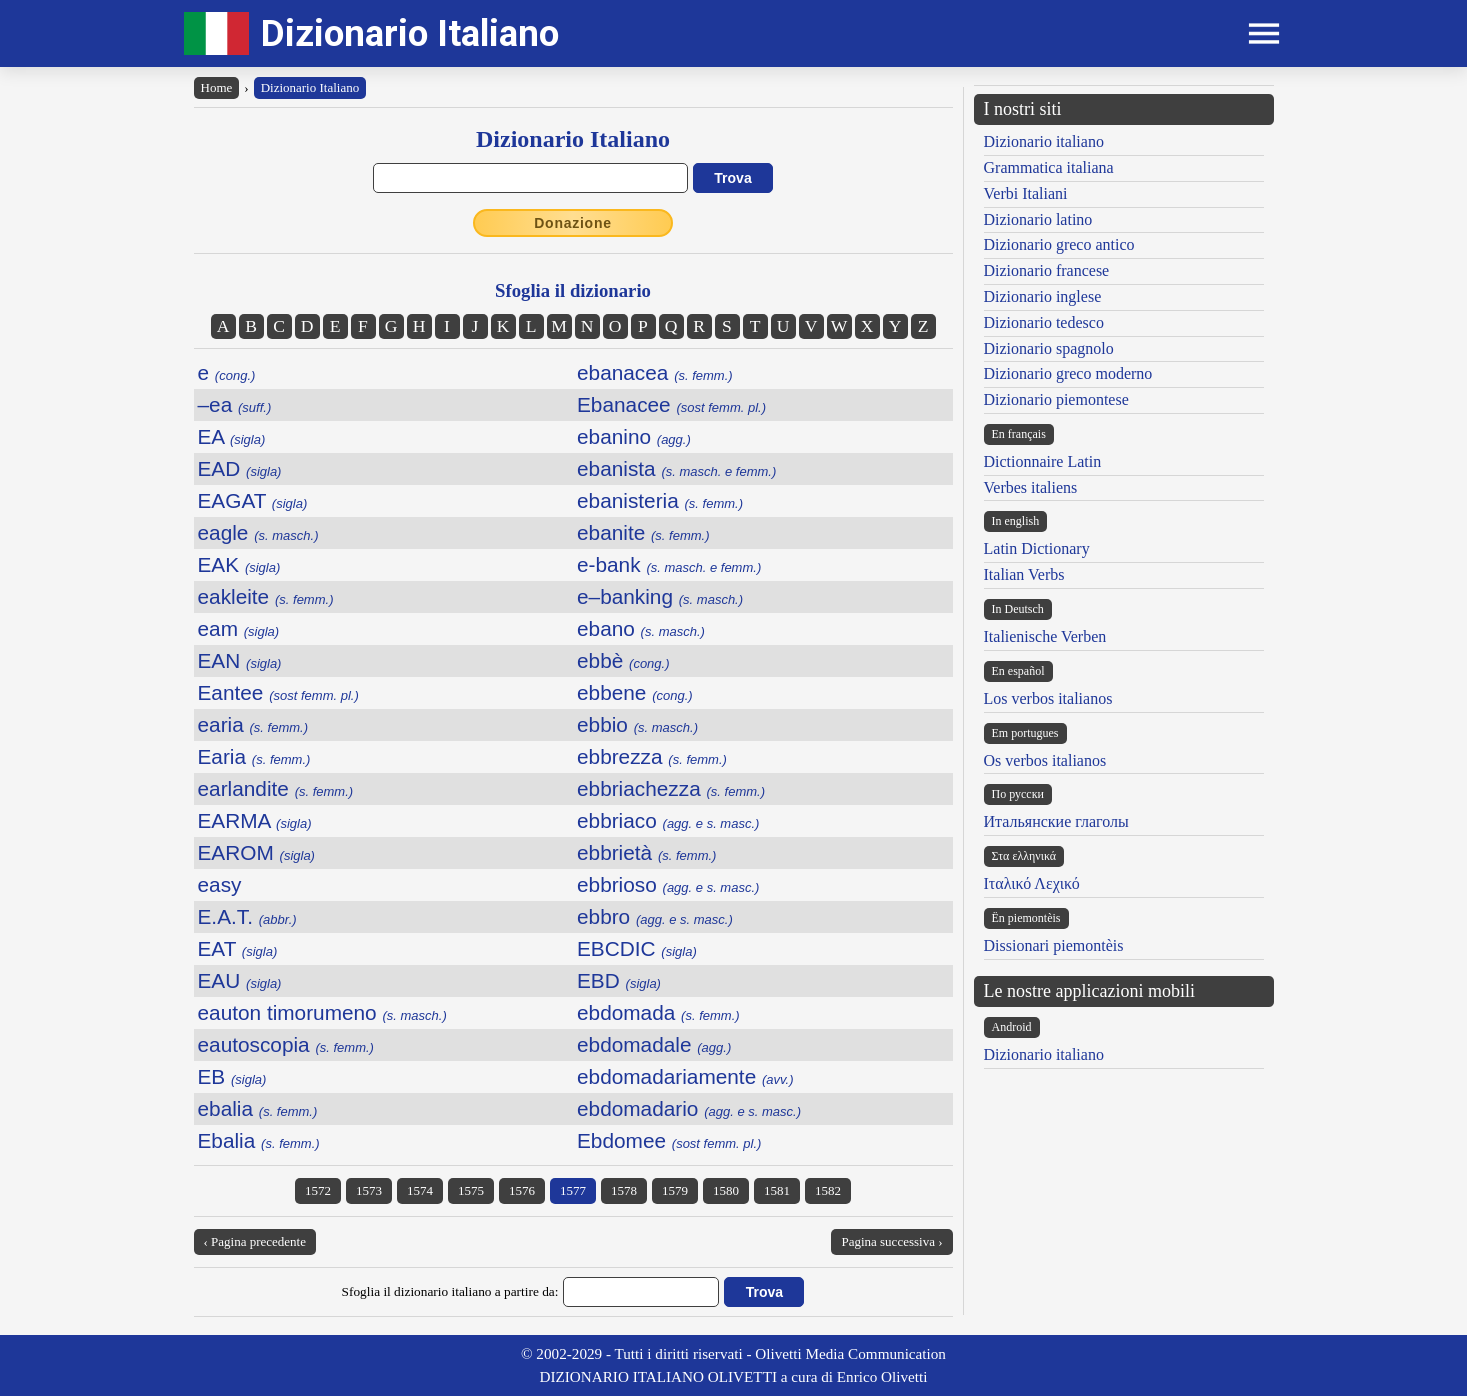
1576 (522, 1190)
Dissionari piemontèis (1054, 945)
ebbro (655, 916)
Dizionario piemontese (1056, 399)
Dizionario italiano (1044, 141)
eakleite (266, 596)
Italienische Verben (1045, 636)
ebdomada (658, 1012)
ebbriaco (668, 820)
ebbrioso (668, 884)
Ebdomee (669, 1140)
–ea (235, 404)
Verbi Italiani (1026, 193)
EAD (240, 468)
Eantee (278, 692)
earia (253, 724)
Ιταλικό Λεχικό (1032, 883)
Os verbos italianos (1045, 760)
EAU (240, 980)
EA (232, 436)
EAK (239, 564)
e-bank (669, 564)
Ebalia (259, 1140)
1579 (675, 1190)
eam (239, 628)
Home (217, 87)
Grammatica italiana (1049, 167)
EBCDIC (637, 948)
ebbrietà (646, 852)
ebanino (634, 436)
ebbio (637, 724)
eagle (258, 532)
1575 (471, 1190)
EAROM (256, 852)
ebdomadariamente (685, 1076)
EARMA (255, 820)
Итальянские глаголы (1056, 821)
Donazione (573, 223)
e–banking (660, 596)
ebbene (635, 692)
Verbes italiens (1031, 487)
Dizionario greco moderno (1068, 373)
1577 (573, 1190)
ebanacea (655, 372)
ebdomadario (689, 1108)
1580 (726, 1190)
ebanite (643, 532)
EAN (240, 660)
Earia (254, 756)
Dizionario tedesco (1044, 322)
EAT (238, 948)
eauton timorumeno (322, 1012)
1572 (318, 1190)
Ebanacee (671, 404)
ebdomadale (654, 1044)
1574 (420, 1190)
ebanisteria (660, 500)
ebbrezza (652, 756)
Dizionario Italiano (410, 33)
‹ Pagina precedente (255, 1241)
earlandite (276, 788)
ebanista (676, 468)
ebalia (258, 1108)
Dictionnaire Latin (1043, 461)
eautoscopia (286, 1044)
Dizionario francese (1047, 270)
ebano (641, 628)
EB (232, 1076)
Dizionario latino (1038, 219)
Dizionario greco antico (1059, 244)
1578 (624, 1190)
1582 (828, 1190)
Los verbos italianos (1048, 698)
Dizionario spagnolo (1049, 348)
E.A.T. (247, 916)
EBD (619, 980)
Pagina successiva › (891, 1241)
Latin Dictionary (1037, 548)
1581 (777, 1190)
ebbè (623, 660)
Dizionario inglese (1043, 296)
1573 (369, 1190)
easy (220, 884)
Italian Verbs (1024, 574)
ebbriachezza (671, 788)
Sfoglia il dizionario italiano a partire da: (450, 1291)
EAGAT (253, 500)
